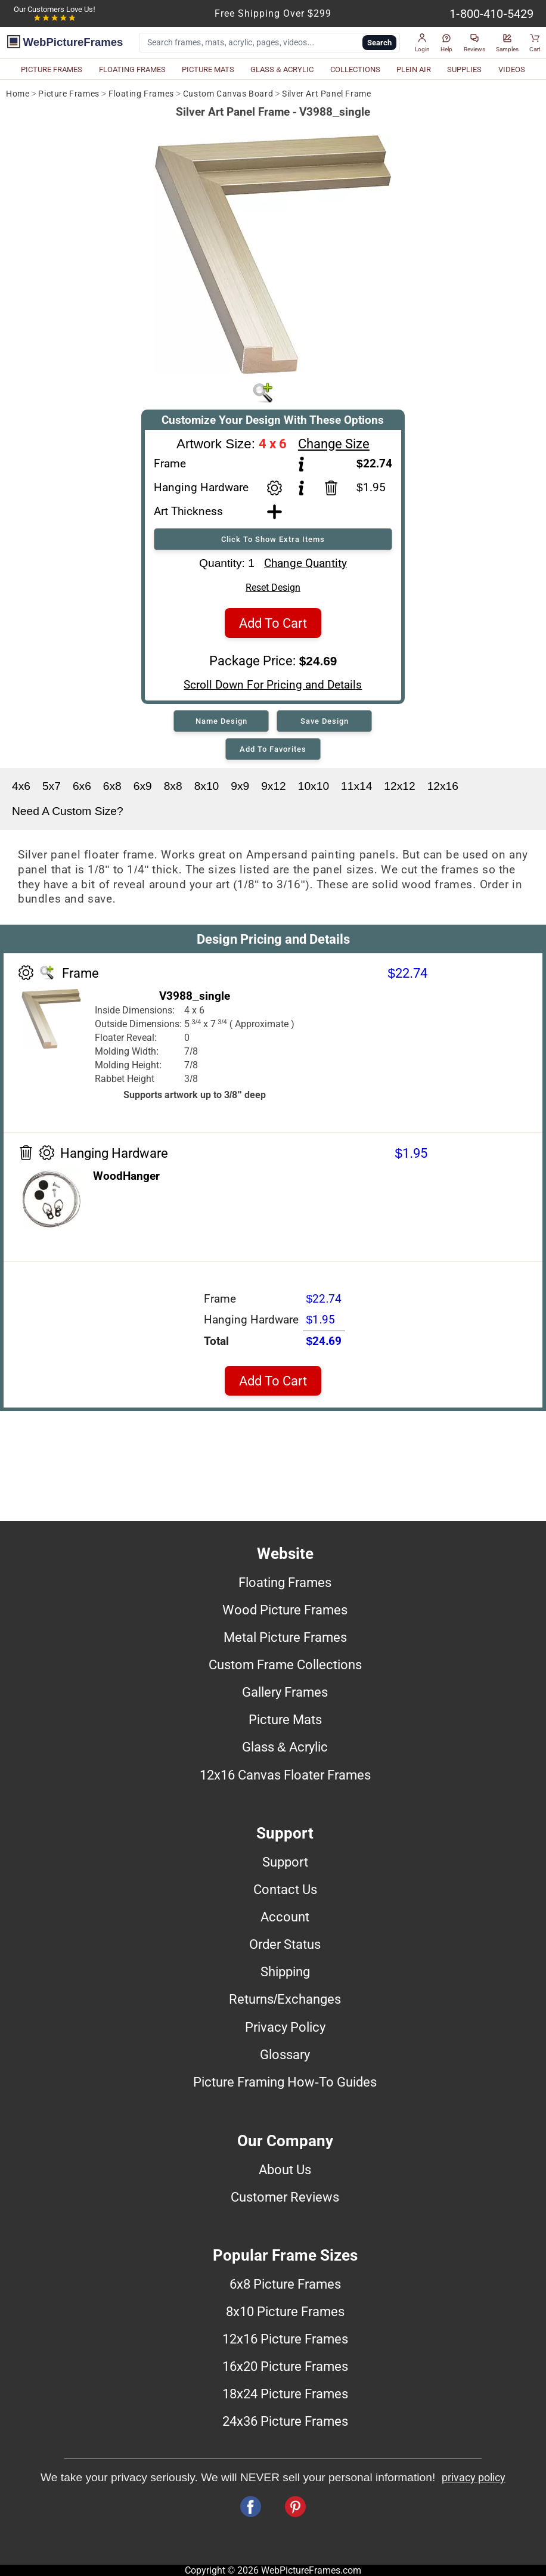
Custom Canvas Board (228, 94)
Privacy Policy (285, 2027)
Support (285, 1862)
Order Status (285, 1944)
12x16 (442, 786)
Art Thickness (188, 511)
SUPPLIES (464, 69)
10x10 (313, 786)
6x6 (82, 786)
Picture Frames (68, 94)
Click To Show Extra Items (273, 539)
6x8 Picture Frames (285, 2284)
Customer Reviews (285, 2197)
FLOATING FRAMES (132, 69)
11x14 (356, 786)
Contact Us (285, 1889)
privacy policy (473, 2478)
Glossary (285, 2054)
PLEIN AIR (413, 69)
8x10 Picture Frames (285, 2311)
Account (284, 1916)
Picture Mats (285, 1719)
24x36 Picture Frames (285, 2421)
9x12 (273, 786)
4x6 (21, 786)
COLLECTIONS (355, 69)
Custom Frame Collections (285, 1664)
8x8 (173, 786)
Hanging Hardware (201, 487)
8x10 (206, 786)
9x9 (240, 786)
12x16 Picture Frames (285, 2338)
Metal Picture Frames (285, 1637)
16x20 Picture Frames (285, 2366)
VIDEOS (511, 69)
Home (17, 94)
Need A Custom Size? (67, 811)
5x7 (51, 786)
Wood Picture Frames (285, 1609)
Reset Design (273, 587)
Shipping (285, 1971)
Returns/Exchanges (285, 1999)
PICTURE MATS (208, 69)
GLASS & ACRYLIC (282, 69)
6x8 (112, 786)
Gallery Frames (285, 1692)
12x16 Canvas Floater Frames (285, 1775)
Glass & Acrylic (285, 1746)
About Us (285, 2169)
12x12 (399, 786)
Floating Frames (141, 94)
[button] (422, 42)
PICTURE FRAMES (51, 69)
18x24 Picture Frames (285, 2393)
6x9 (143, 786)
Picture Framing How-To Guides (285, 2082)
